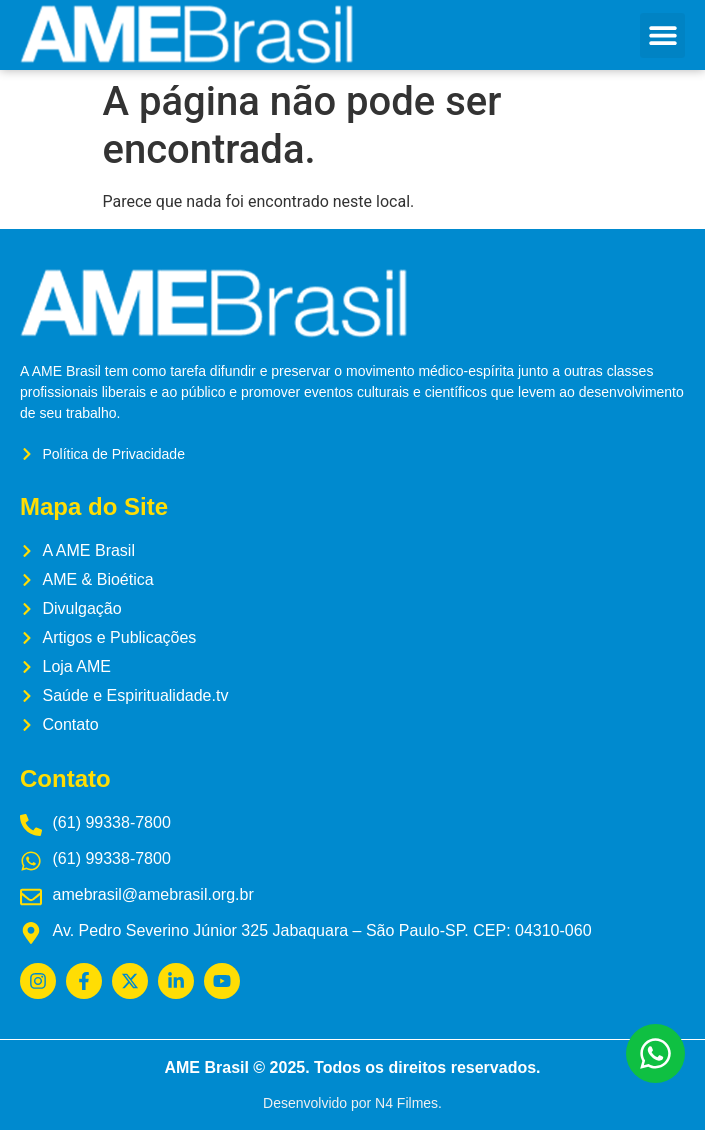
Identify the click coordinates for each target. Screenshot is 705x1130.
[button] (662, 35)
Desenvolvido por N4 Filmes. (352, 1103)
